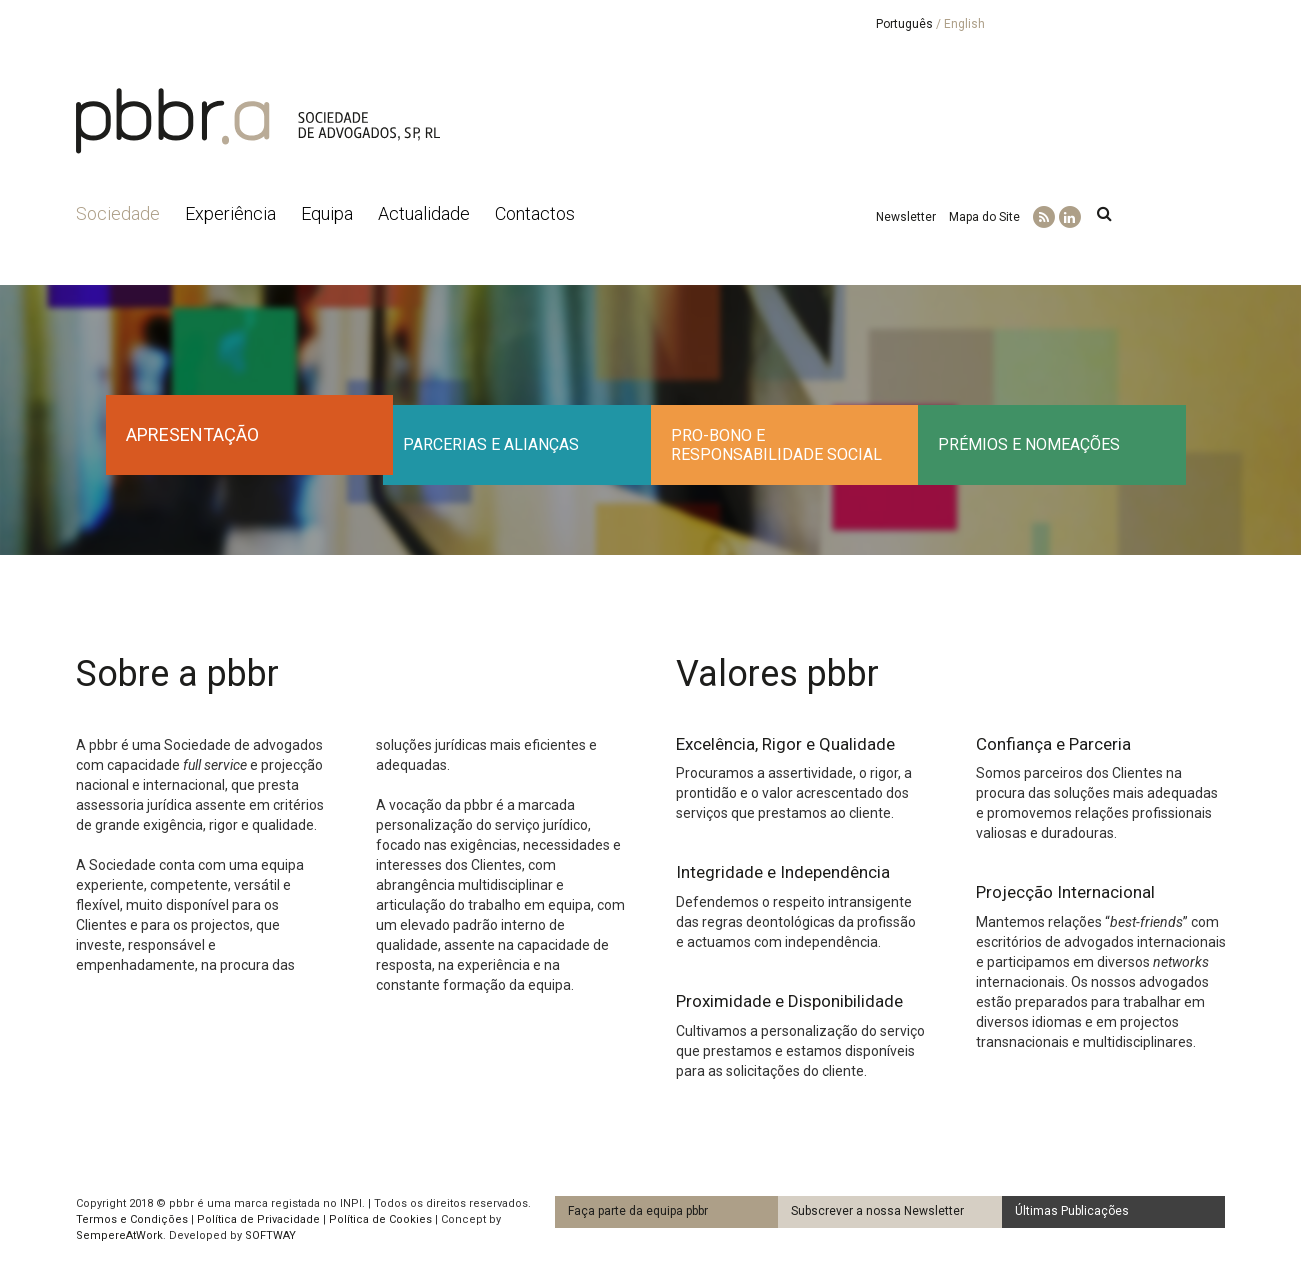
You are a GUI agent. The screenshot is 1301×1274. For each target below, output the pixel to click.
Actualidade (424, 213)
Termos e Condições (132, 1219)
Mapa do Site (984, 217)
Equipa (327, 213)
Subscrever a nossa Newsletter (877, 1211)
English (964, 24)
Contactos (535, 213)
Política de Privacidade (258, 1219)
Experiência (230, 213)
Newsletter (906, 217)
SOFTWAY (270, 1235)
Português (904, 24)
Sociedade (118, 213)
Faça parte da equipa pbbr (638, 1211)
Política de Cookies (380, 1219)
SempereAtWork (119, 1235)
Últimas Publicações (1072, 1211)
